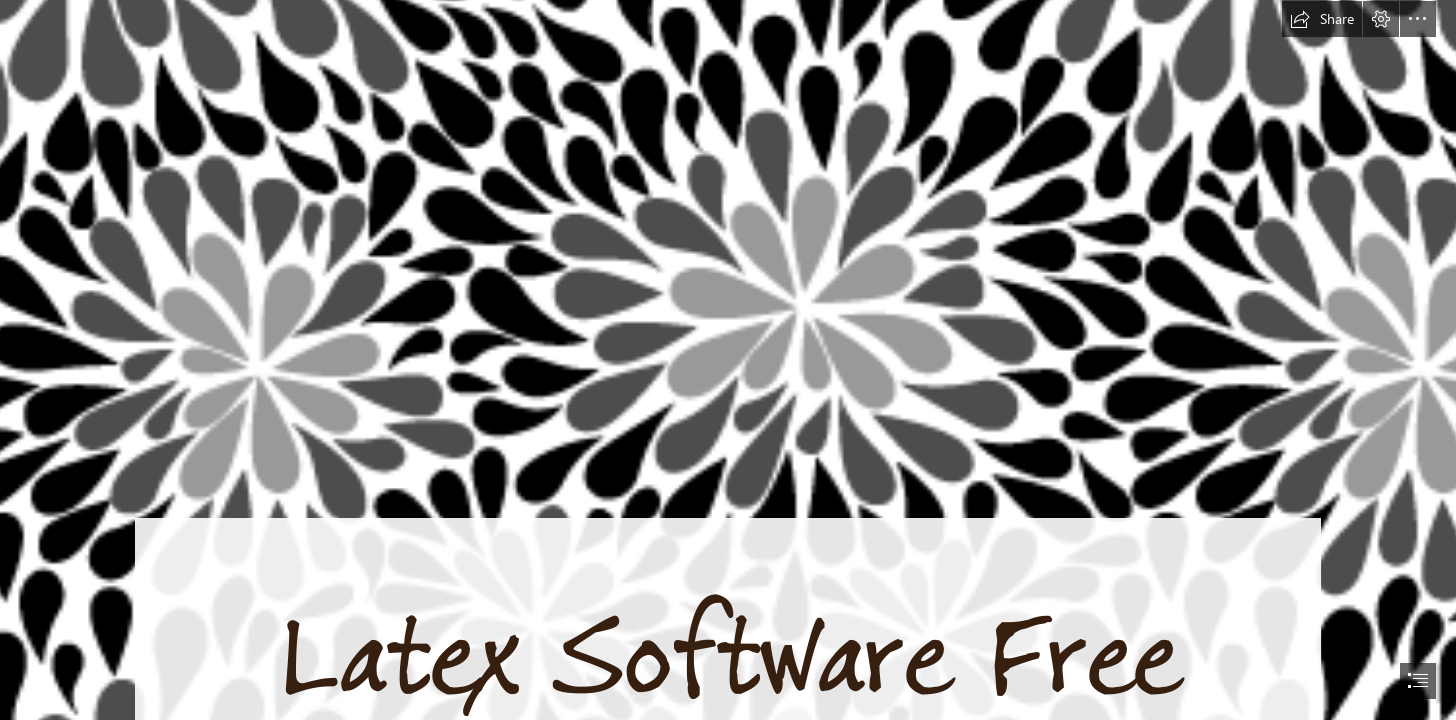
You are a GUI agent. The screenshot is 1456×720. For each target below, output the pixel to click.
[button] (1322, 19)
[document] (728, 360)
